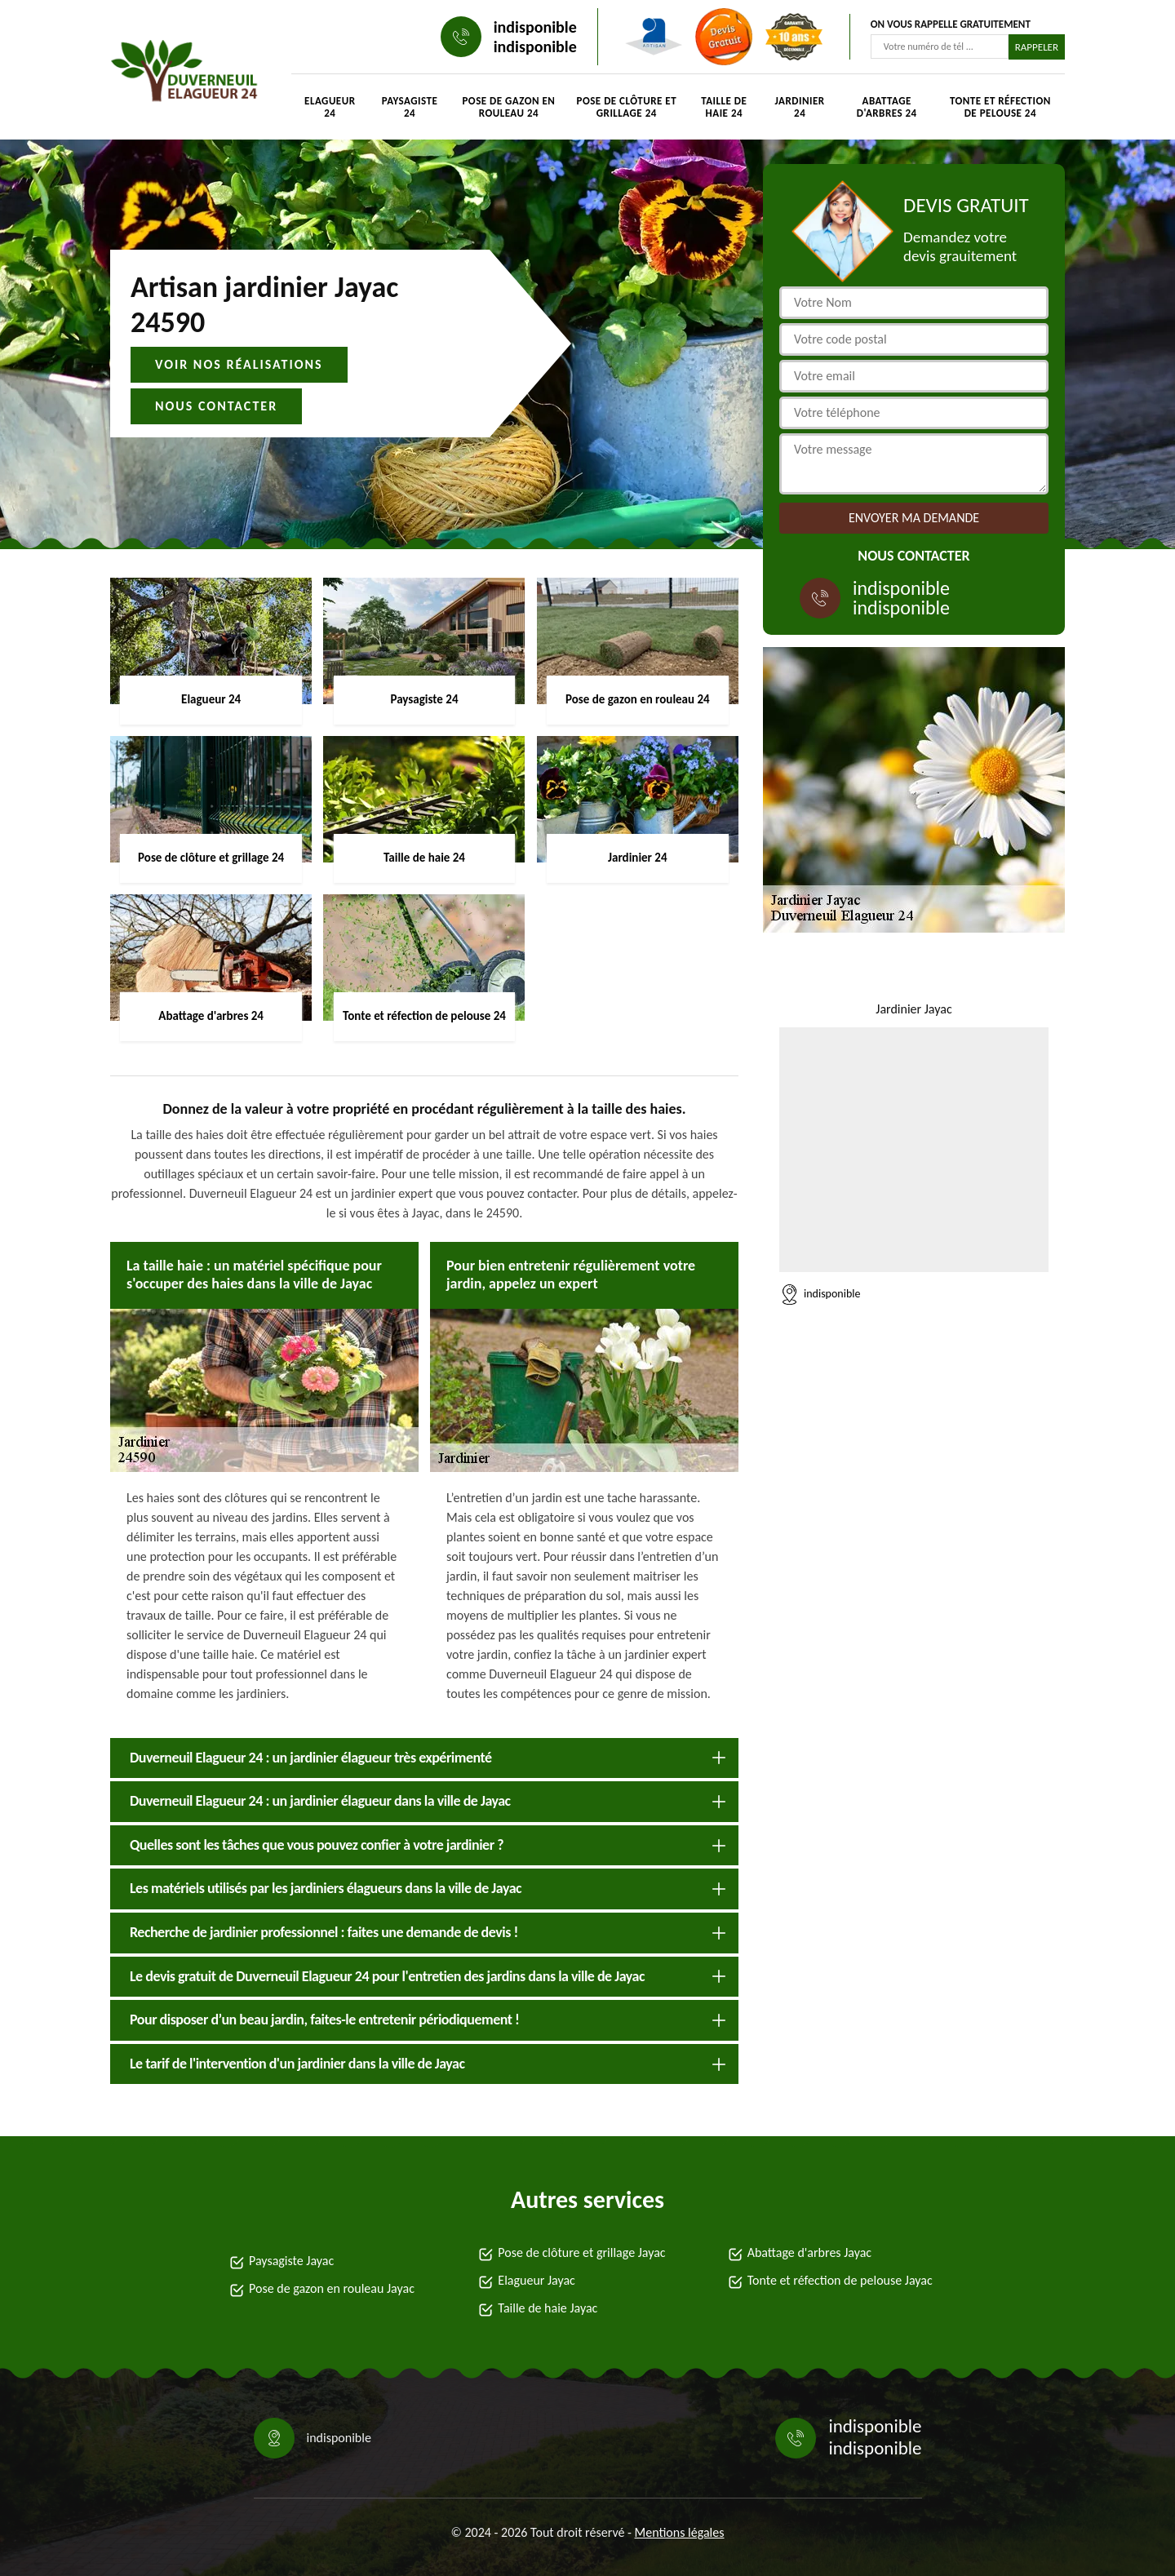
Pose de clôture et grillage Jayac (581, 2252)
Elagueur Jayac (536, 2280)
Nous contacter (216, 406)
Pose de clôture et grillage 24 (627, 107)
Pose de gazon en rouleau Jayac (332, 2288)
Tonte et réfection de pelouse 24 (1000, 107)
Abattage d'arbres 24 (887, 107)
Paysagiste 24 (410, 107)
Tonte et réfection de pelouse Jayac (840, 2280)
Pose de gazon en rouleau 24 (508, 107)
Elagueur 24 (329, 107)
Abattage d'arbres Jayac (809, 2252)
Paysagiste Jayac (291, 2260)
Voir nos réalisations (239, 364)
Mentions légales (680, 2532)
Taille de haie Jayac (547, 2308)
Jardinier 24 (800, 107)
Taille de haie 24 (724, 107)
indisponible (535, 27)
